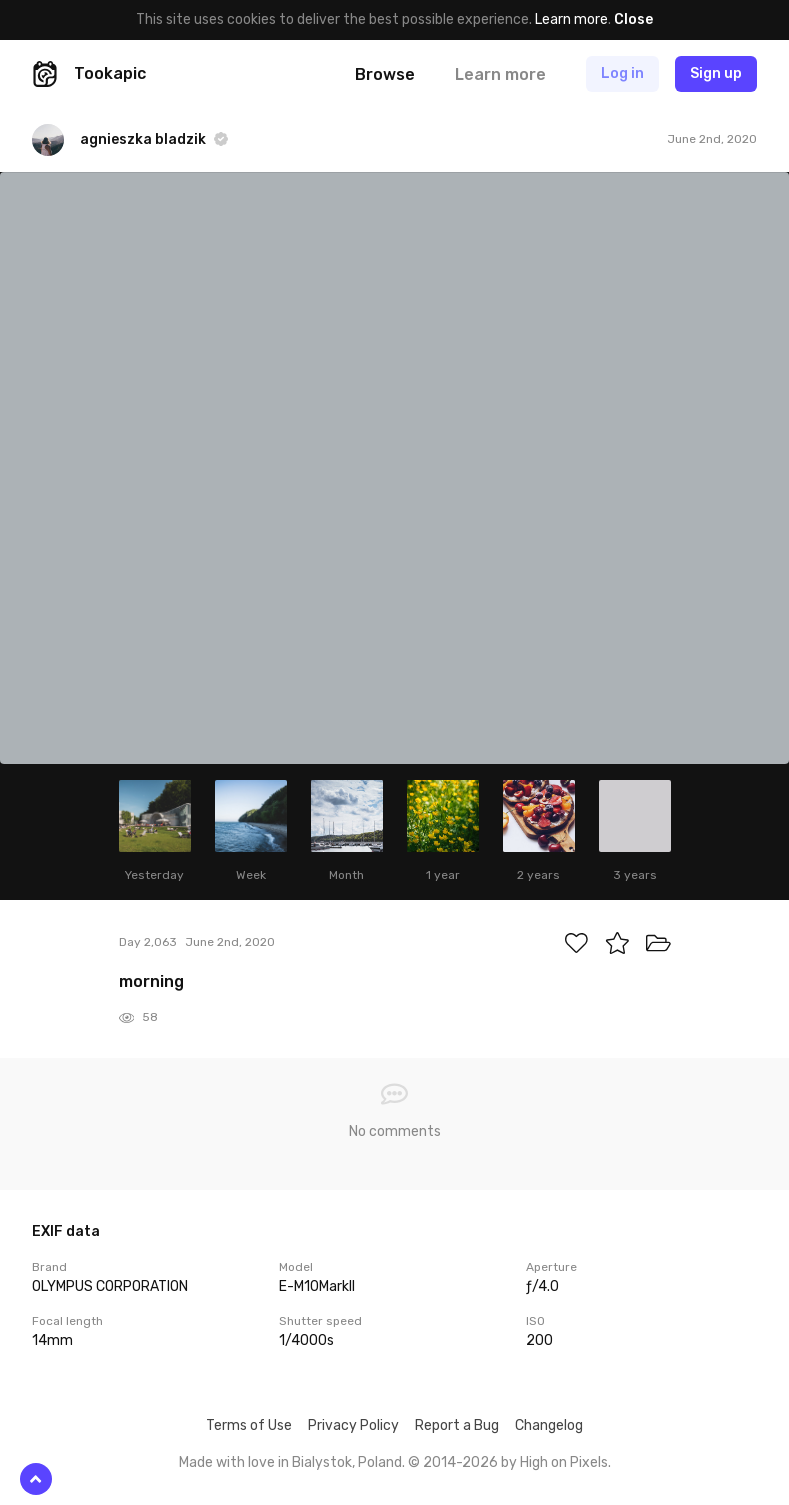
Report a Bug (457, 1425)
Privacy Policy (353, 1425)
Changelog (549, 1425)
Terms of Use (249, 1425)
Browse (385, 74)
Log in (622, 73)
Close (633, 19)
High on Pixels (564, 1462)
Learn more (571, 19)
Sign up (716, 73)
